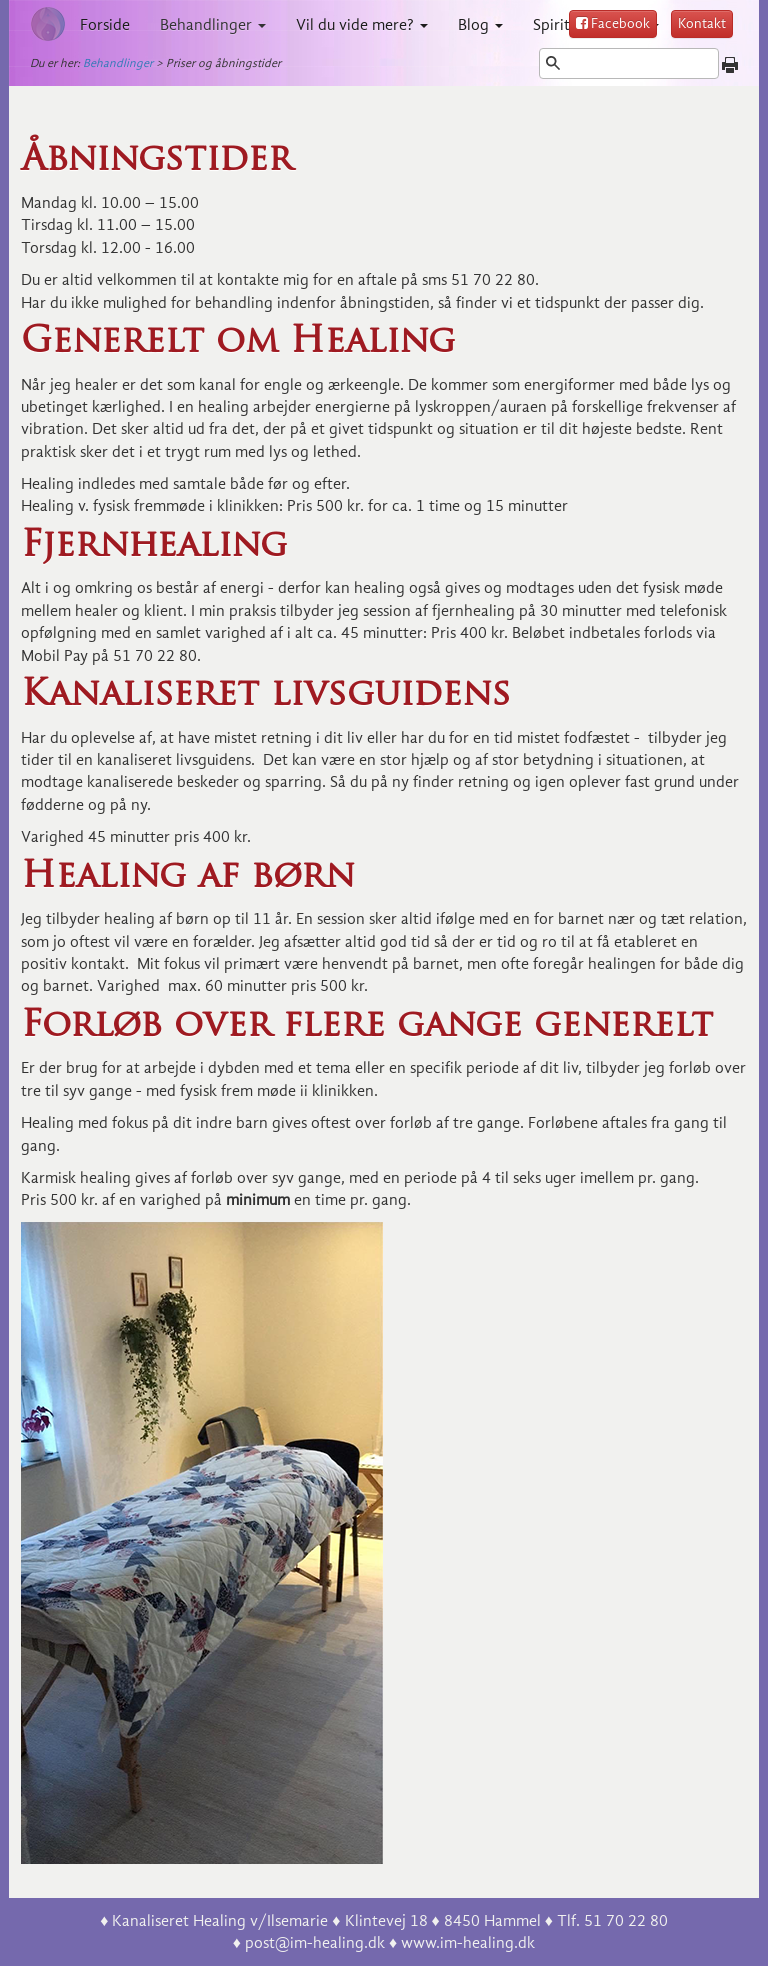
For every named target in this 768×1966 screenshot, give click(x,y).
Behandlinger (213, 25)
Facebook (613, 23)
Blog (480, 25)
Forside (105, 25)
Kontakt (702, 23)
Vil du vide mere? (362, 25)
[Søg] (629, 63)
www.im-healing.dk (468, 1943)
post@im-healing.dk (315, 1943)
